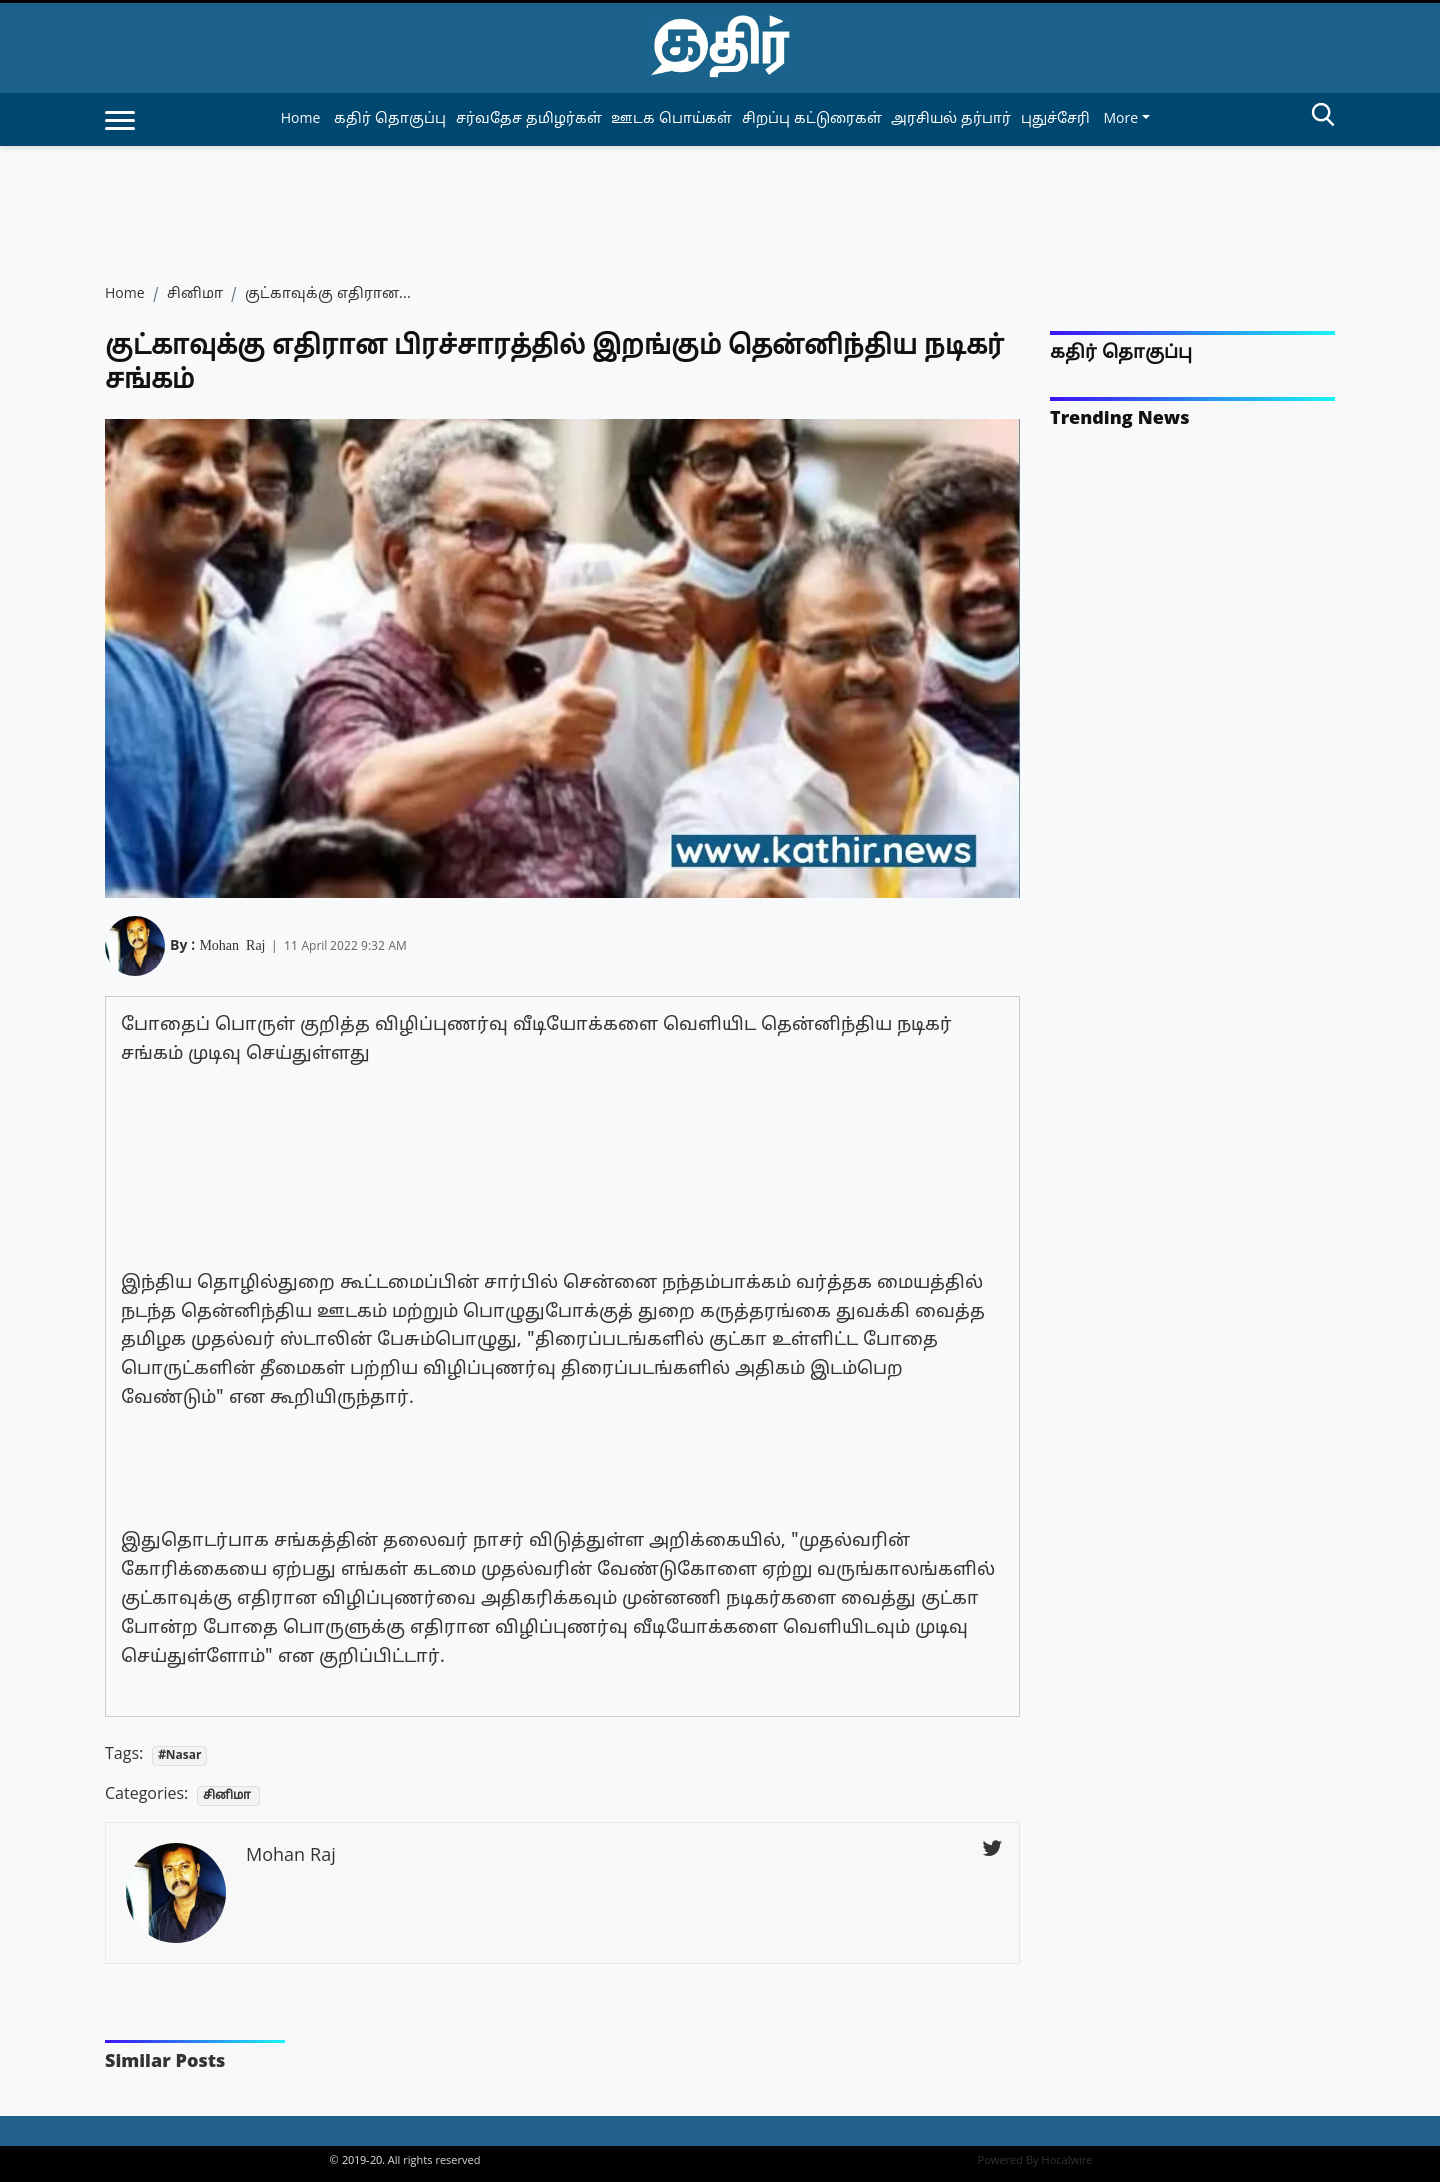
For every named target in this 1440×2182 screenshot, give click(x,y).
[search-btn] (1323, 118)
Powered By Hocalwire (1035, 2161)
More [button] (1120, 119)
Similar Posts (165, 2062)
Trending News (1120, 419)
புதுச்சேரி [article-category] (1055, 119)
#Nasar (180, 1756)
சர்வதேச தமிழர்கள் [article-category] (529, 119)
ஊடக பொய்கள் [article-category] (671, 119)
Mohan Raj (232, 944)
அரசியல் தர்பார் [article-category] (951, 119)
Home (301, 119)
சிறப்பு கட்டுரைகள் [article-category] (812, 119)
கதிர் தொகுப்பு (1121, 353)
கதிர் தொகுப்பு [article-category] (390, 119)
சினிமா (195, 294)
